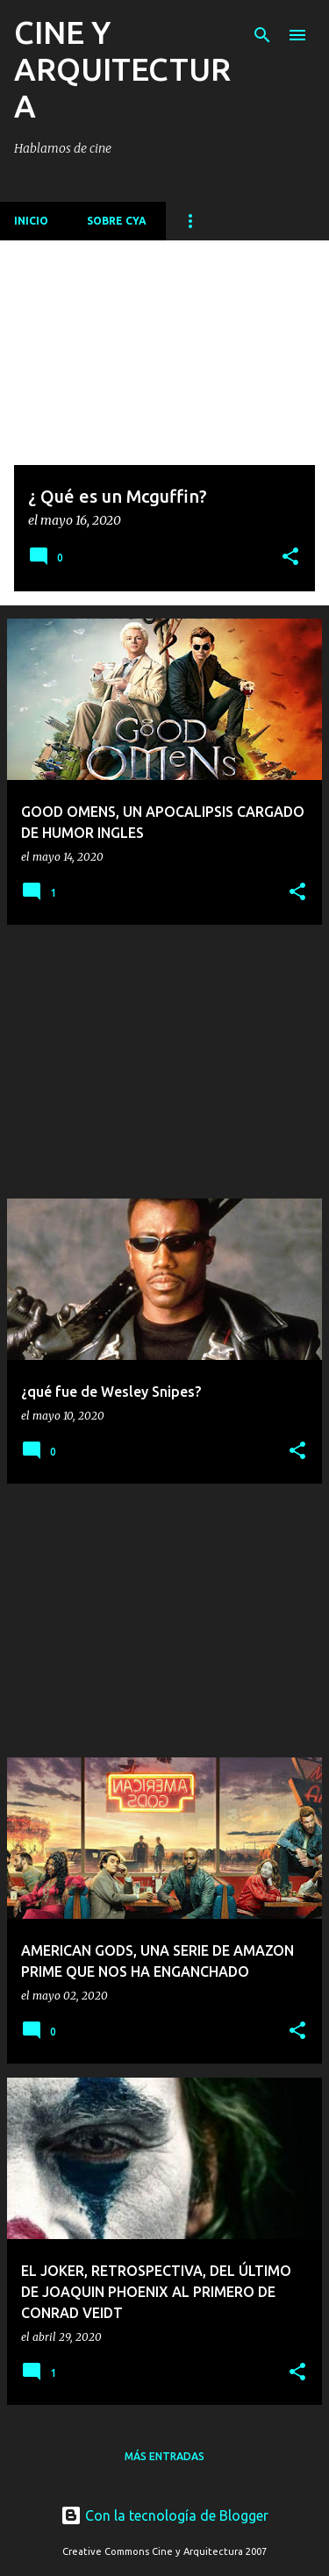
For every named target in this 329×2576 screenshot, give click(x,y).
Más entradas (164, 2456)
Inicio (31, 220)
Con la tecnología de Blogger (164, 2515)
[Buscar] (262, 35)
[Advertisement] (164, 1061)
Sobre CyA (117, 220)
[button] (290, 558)
